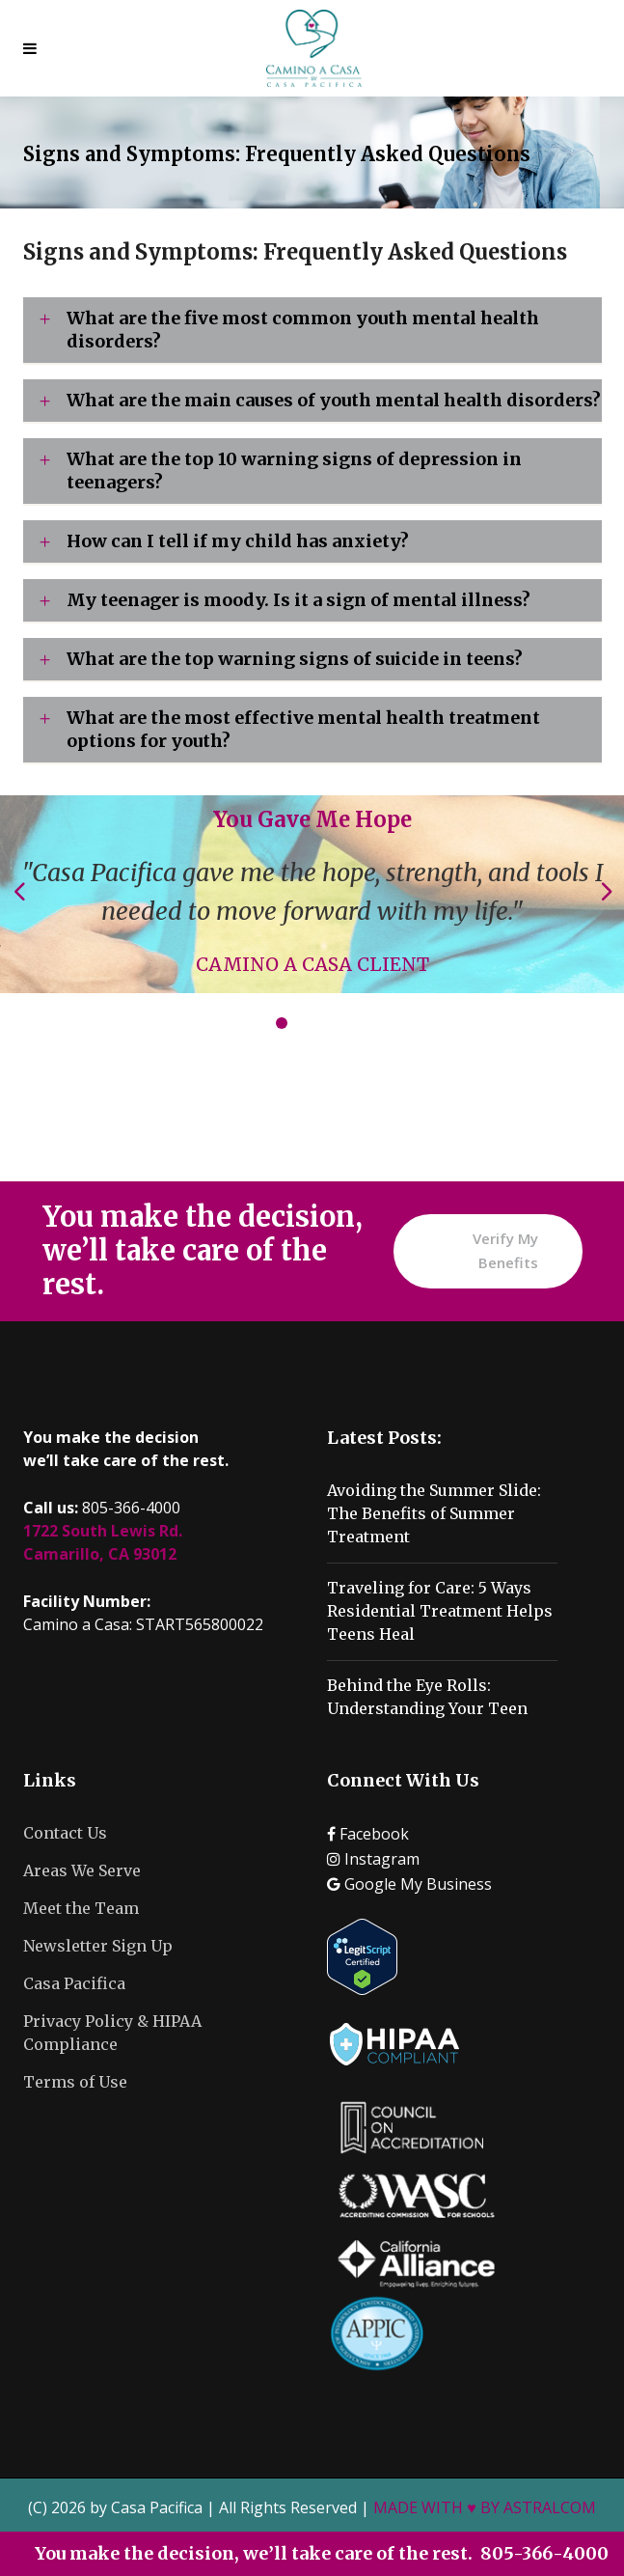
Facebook (368, 1833)
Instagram (373, 1858)
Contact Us (65, 1832)
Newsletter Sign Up (98, 1945)
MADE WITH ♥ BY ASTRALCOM (484, 2507)
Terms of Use (75, 2081)
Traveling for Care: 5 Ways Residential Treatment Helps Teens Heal (440, 1611)
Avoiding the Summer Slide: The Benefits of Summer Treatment (434, 1513)
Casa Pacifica (74, 1983)
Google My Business (409, 1884)
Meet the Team (81, 1908)
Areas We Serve (82, 1870)
